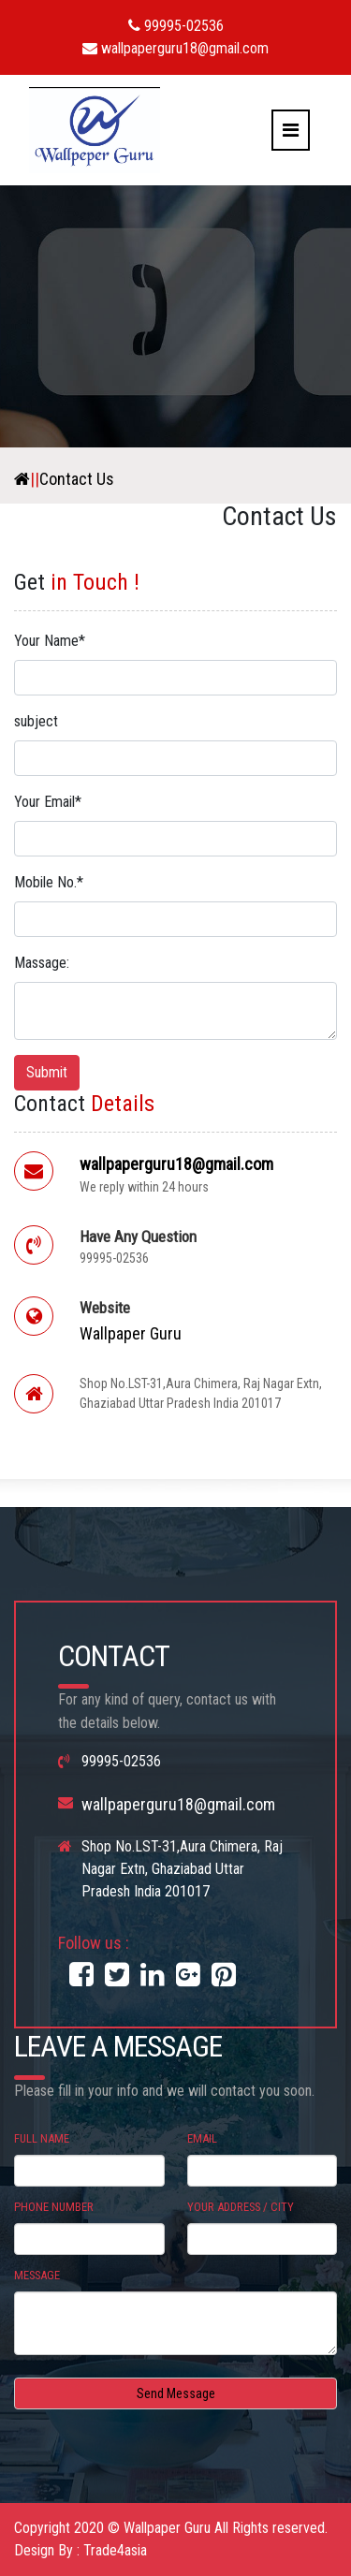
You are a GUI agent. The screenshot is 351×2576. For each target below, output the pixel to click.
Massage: (41, 963)
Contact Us (76, 479)
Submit (46, 1072)
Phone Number (54, 2207)
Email (202, 2138)
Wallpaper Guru (131, 1333)
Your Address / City (240, 2207)
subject (36, 721)
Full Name (41, 2138)
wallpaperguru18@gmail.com (175, 48)
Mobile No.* (48, 882)
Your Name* (49, 641)
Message (37, 2275)
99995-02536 (176, 26)
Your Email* (47, 802)
